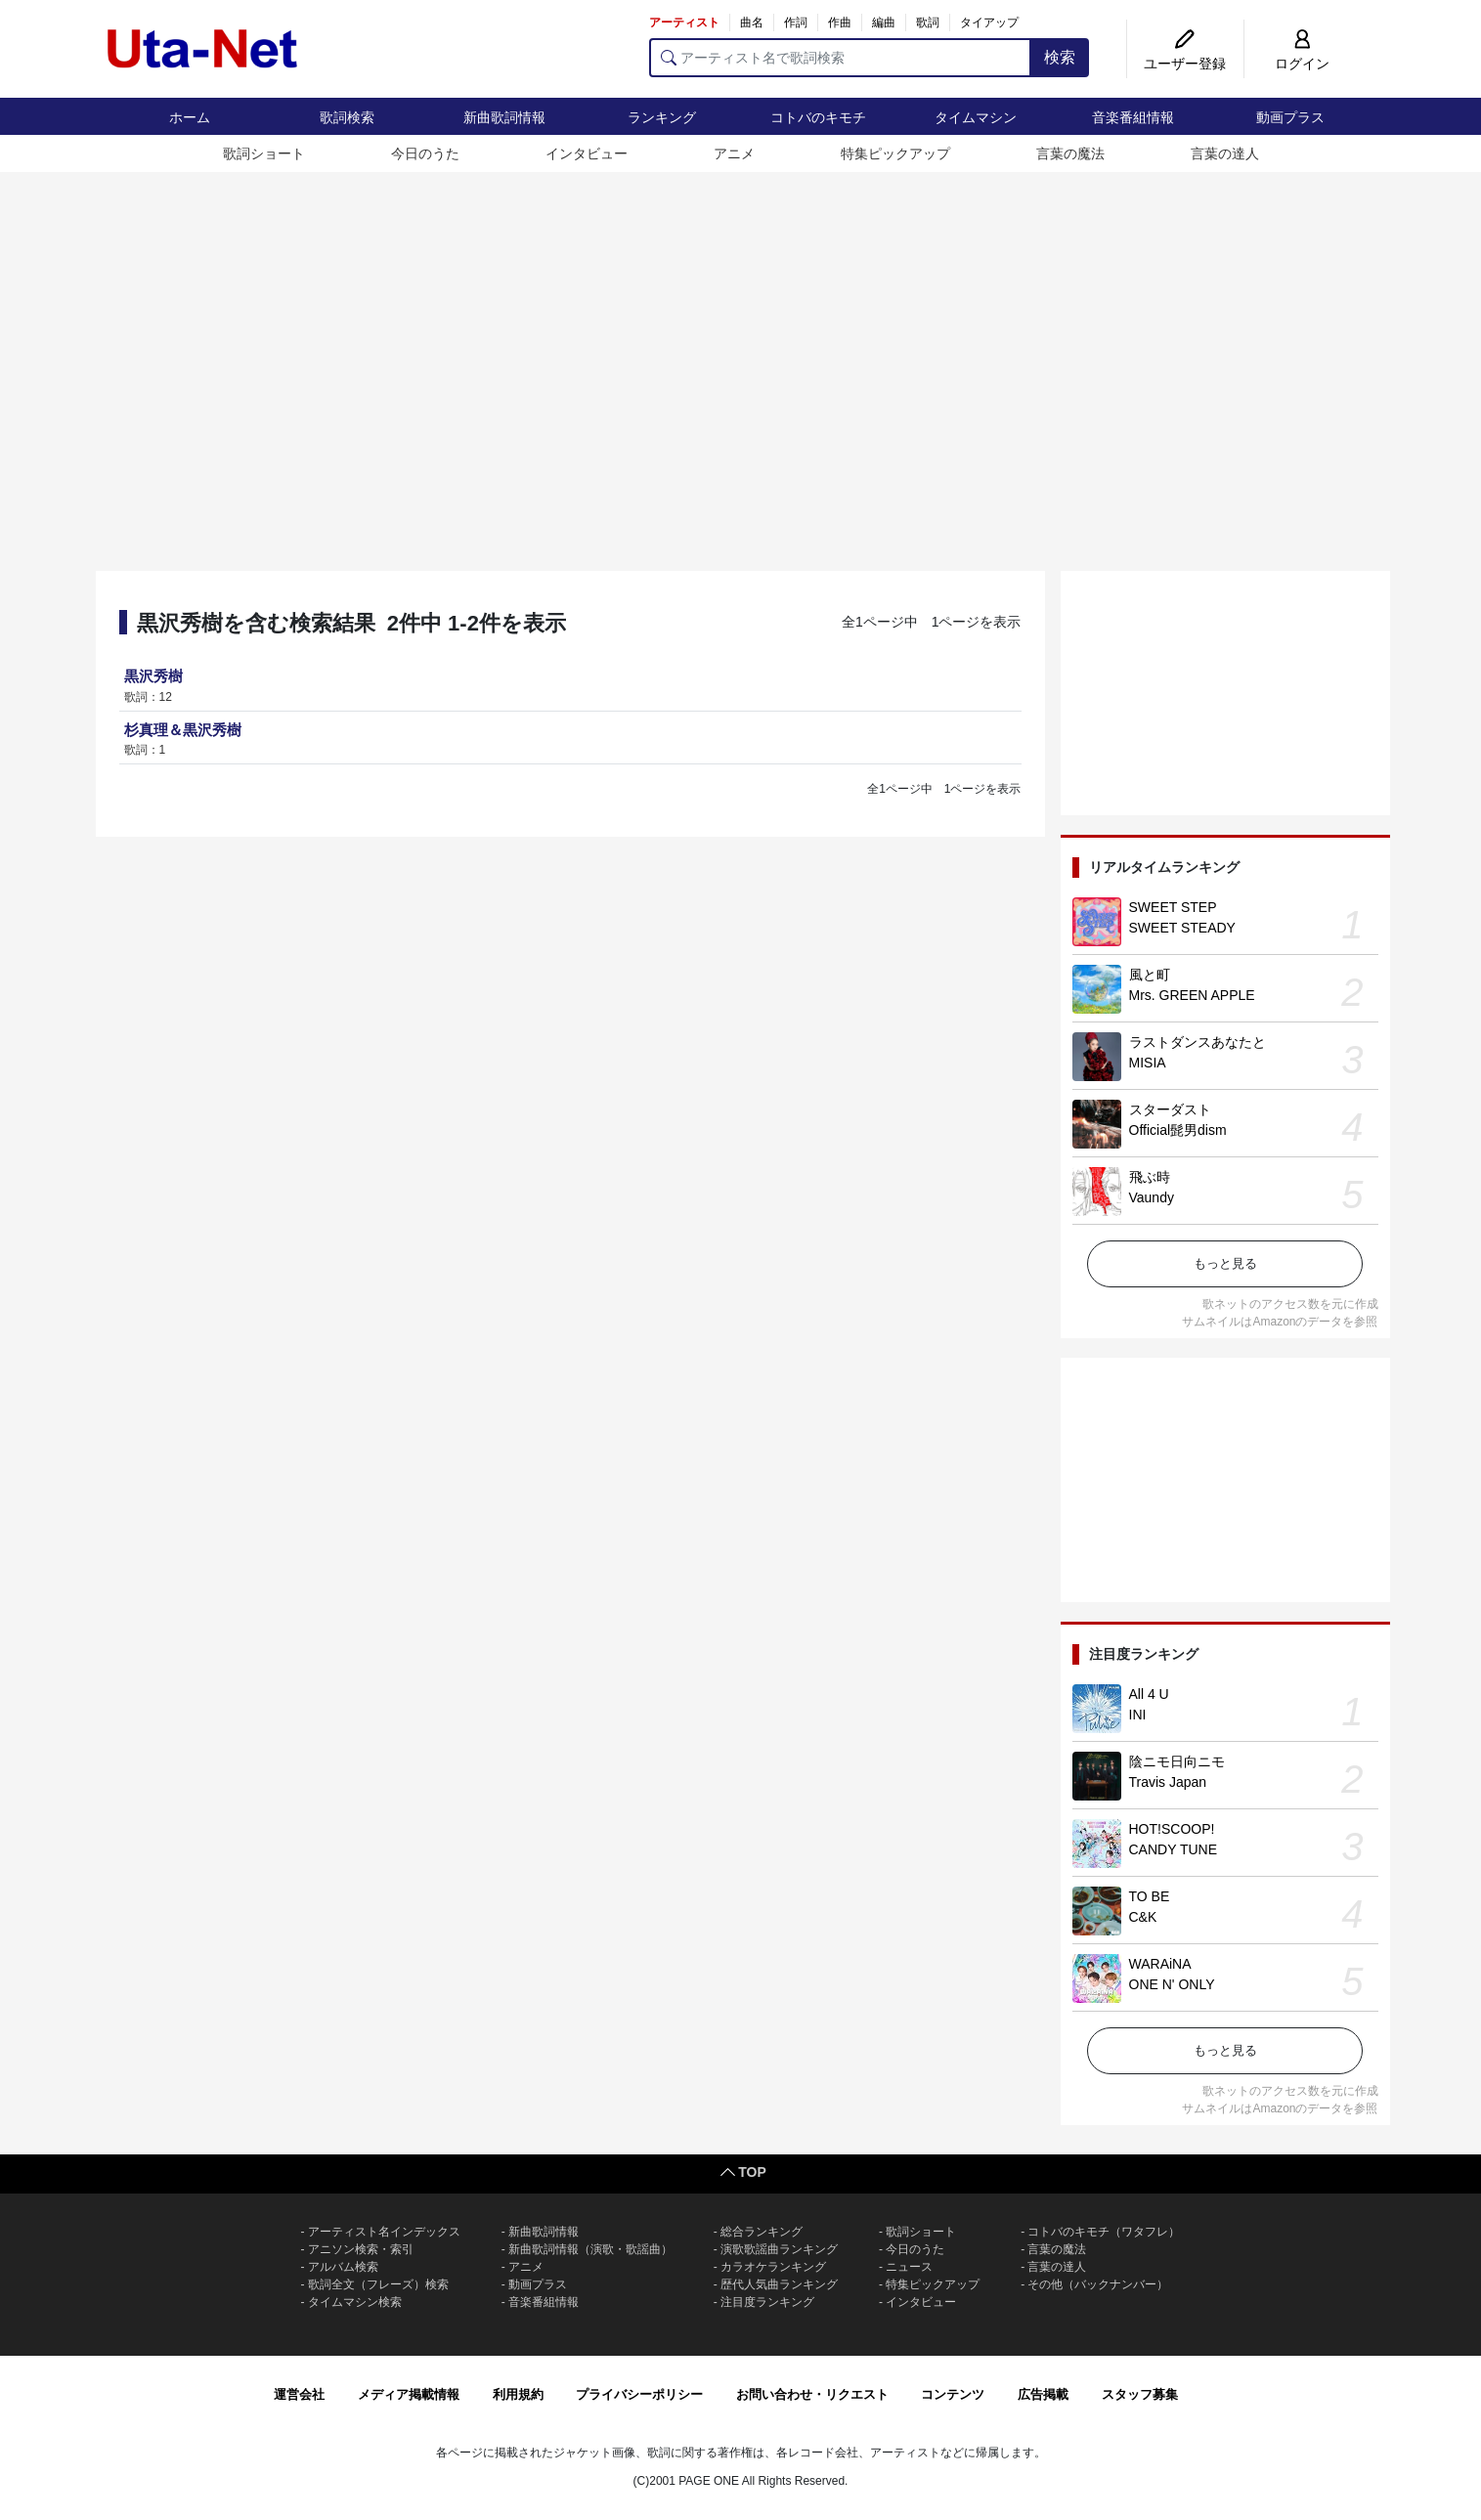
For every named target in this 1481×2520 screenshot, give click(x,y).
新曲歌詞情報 (504, 117)
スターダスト (1170, 1109)
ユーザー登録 (1185, 63)
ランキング (662, 117)
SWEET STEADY (1182, 927)
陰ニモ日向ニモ (1177, 1761)
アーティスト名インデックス (384, 2231)
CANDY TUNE (1173, 1849)
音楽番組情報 (1133, 117)
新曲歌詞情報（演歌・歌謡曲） (590, 2249)
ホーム (189, 117)
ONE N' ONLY (1172, 1984)
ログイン (1302, 63)
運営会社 (299, 2394)
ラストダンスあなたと (1197, 1042)
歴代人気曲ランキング (779, 2284)
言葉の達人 (1225, 153)
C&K (1143, 1917)
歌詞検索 (347, 117)
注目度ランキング (767, 2302)
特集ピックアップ (895, 153)
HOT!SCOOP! (1172, 1829)
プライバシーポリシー (639, 2394)
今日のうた (425, 153)
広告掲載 (1043, 2394)
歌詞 (927, 22)
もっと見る (1225, 1263)
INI (1138, 1714)
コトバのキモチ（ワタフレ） (1103, 2231)
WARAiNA (1160, 1964)
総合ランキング (761, 2231)
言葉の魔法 (1070, 153)
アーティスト (684, 22)
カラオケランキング (773, 2267)
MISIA (1147, 1062)
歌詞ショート (264, 153)
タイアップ (989, 22)
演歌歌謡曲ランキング (779, 2249)
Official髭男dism (1178, 1130)
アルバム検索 (343, 2267)
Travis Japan (1168, 1782)
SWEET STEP (1173, 907)
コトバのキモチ (818, 117)
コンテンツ (952, 2394)
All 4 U (1149, 1694)
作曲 (839, 22)
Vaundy (1151, 1197)
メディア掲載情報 (408, 2394)
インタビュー (586, 153)
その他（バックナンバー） (1097, 2284)
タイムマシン (976, 117)
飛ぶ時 (1149, 1177)
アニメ (734, 153)
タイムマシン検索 (355, 2302)
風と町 (1149, 974)
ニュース (909, 2267)
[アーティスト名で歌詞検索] (840, 57)
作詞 (795, 22)
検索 (1059, 57)
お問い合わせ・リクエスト (812, 2394)
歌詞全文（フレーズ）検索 (378, 2284)
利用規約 (518, 2394)
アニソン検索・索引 (361, 2249)
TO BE (1149, 1896)
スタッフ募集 (1140, 2394)
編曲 (883, 22)
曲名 (751, 22)
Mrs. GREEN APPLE (1192, 995)
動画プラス (1290, 117)
